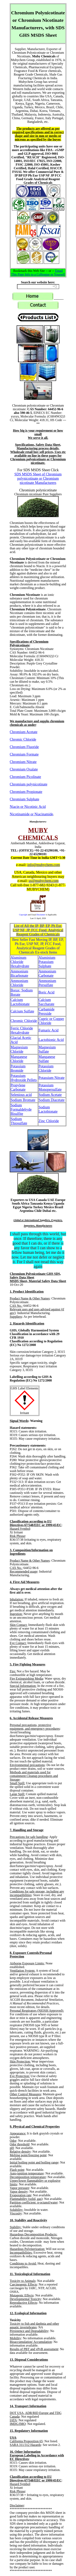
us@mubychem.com (44, 881)
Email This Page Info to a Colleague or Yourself (38, 272)
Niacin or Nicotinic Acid (28, 807)
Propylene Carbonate (18, 1087)
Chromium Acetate (23, 732)
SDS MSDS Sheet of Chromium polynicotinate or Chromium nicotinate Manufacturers (38, 478)
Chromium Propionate (26, 792)
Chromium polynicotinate (28, 784)
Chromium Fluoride (24, 747)
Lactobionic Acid (51, 1040)
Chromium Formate (24, 754)
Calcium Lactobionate (20, 1002)
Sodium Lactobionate (48, 1109)
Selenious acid (21, 1095)
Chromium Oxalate (24, 769)
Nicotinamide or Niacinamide (31, 814)
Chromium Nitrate (23, 762)
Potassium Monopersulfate (50, 1087)
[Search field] (38, 286)
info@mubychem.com (43, 865)
